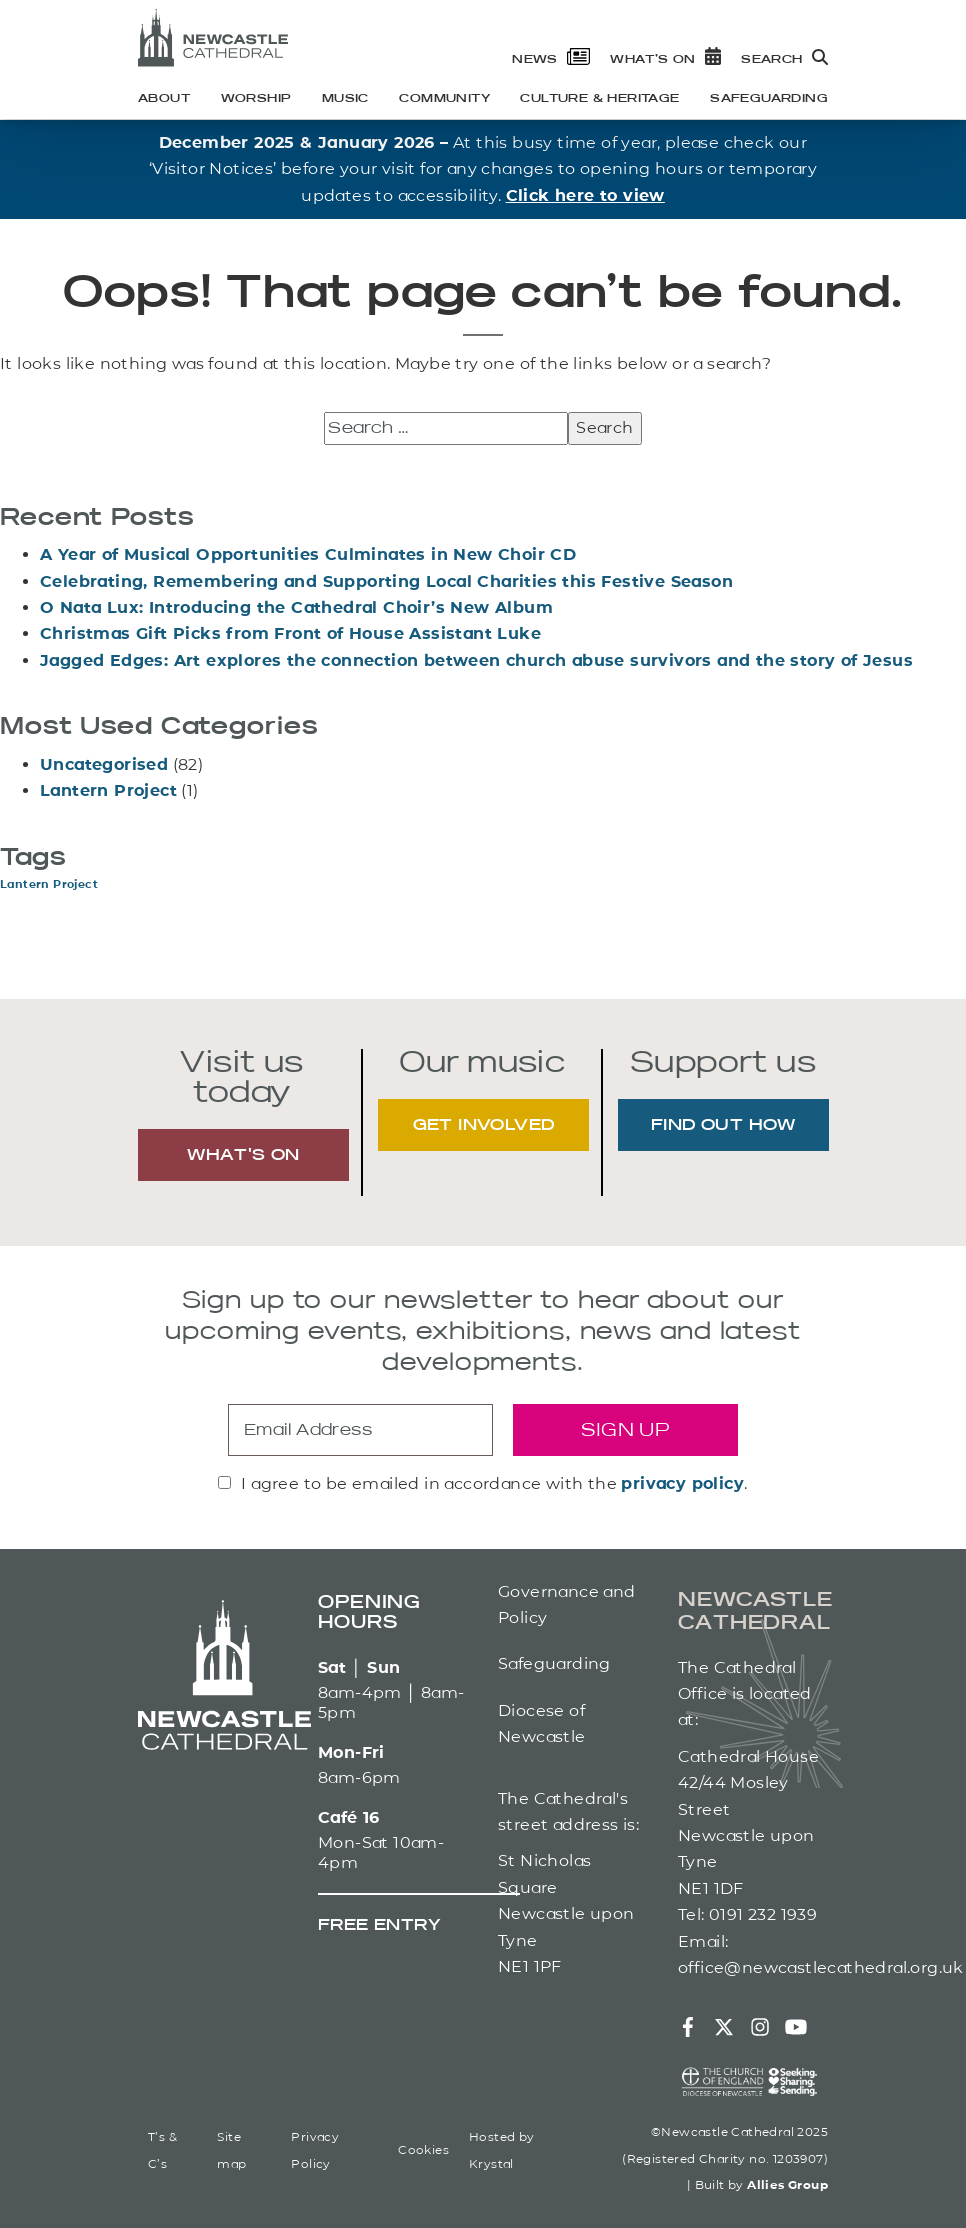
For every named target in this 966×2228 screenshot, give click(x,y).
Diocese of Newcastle (542, 1723)
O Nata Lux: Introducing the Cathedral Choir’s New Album (296, 607)
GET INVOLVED (484, 1126)
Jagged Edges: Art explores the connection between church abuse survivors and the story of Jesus (476, 660)
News (551, 60)
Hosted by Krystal (502, 2149)
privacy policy (682, 1483)
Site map (231, 2149)
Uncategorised (104, 764)
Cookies (423, 2149)
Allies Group (787, 2184)
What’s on (665, 60)
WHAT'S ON (243, 1156)
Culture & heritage (599, 99)
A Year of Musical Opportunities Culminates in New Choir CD (308, 554)
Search (784, 60)
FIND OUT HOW (723, 1126)
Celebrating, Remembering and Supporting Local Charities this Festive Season (386, 581)
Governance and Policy (567, 1604)
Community (444, 99)
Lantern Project (108, 790)
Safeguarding (769, 99)
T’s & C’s (162, 2149)
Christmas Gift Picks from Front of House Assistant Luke (290, 633)
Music (345, 99)
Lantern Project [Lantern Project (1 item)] (49, 884)
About (164, 99)
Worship (256, 99)
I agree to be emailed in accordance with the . (494, 1483)
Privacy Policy (315, 2149)
